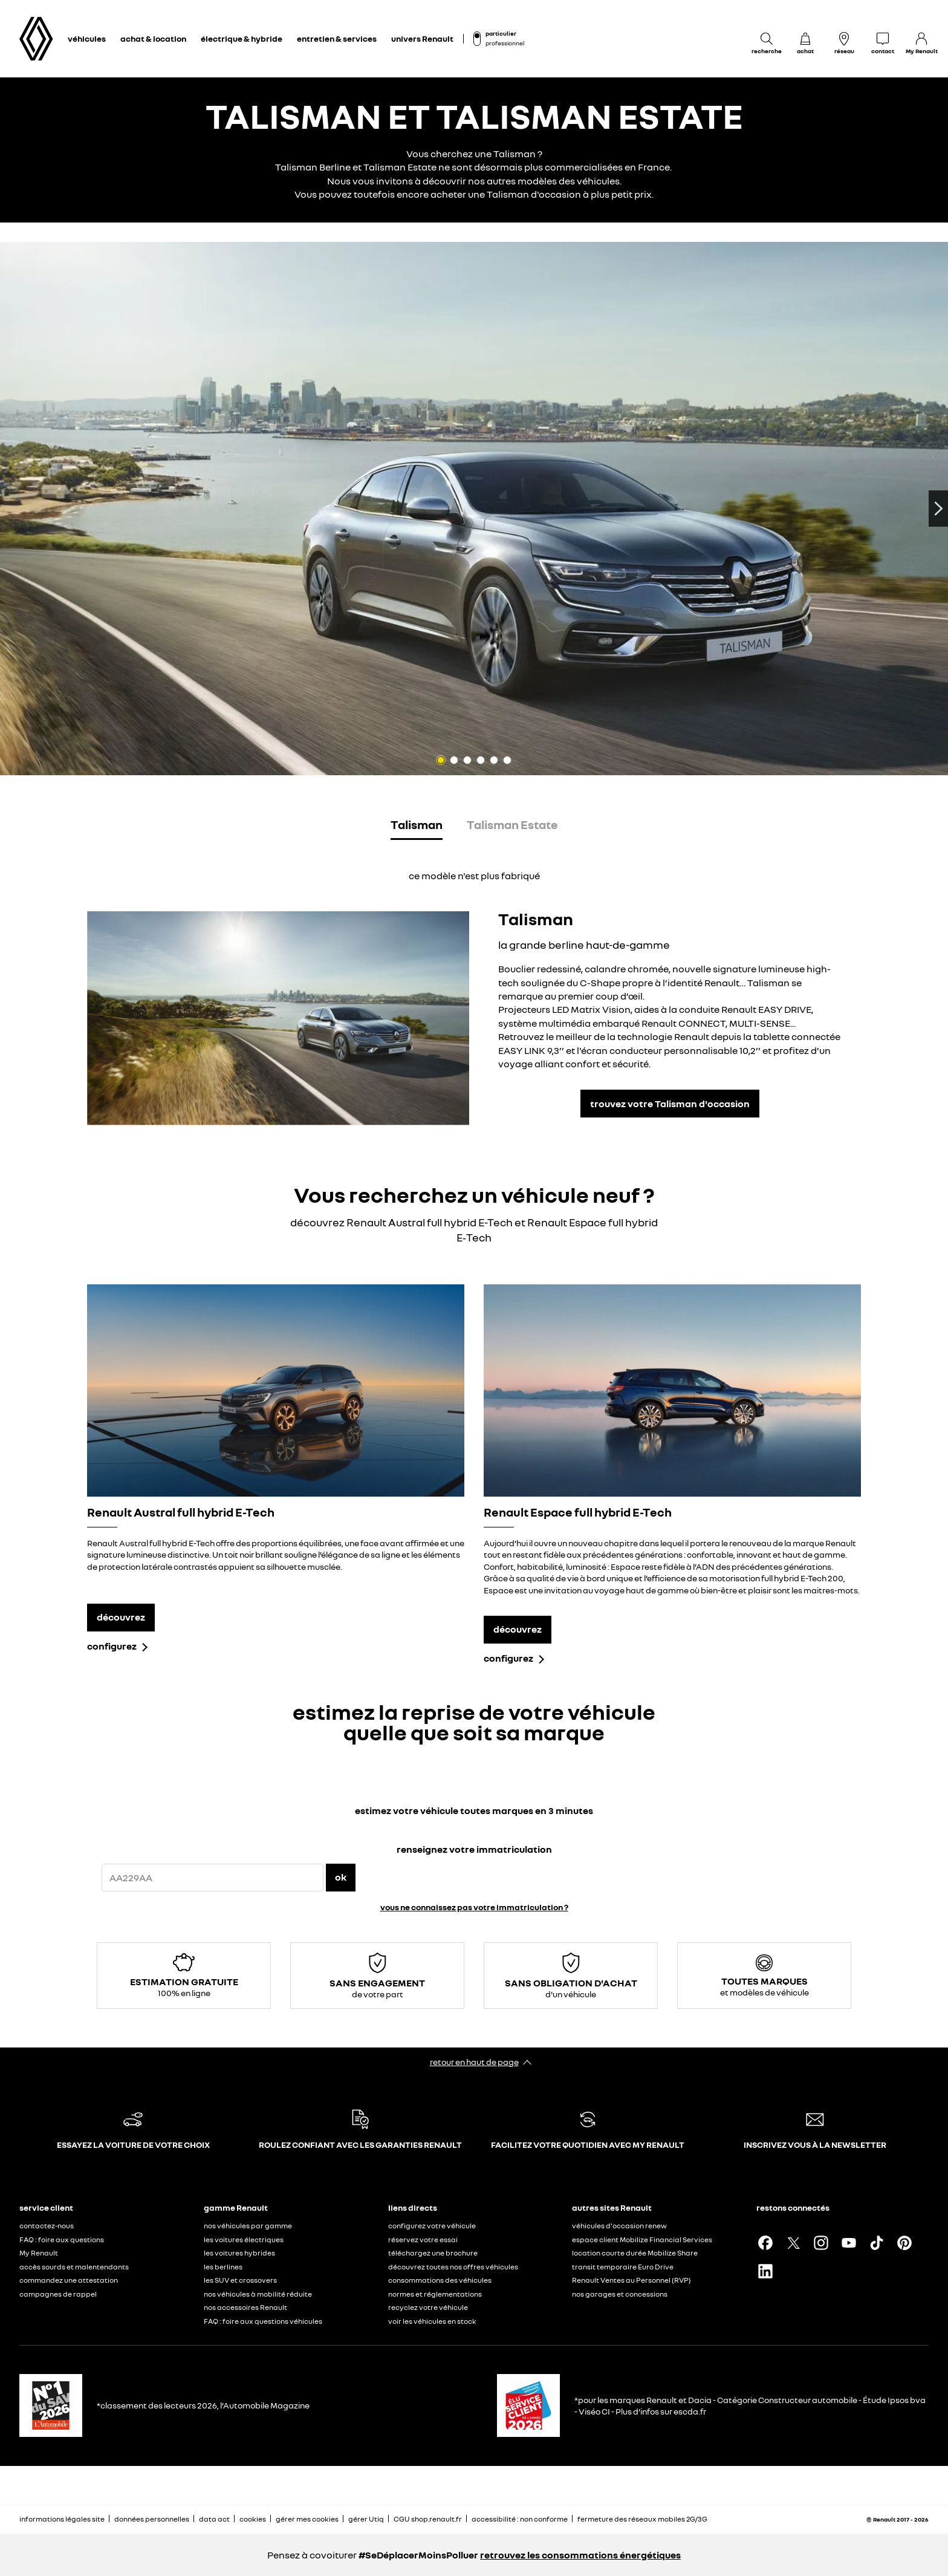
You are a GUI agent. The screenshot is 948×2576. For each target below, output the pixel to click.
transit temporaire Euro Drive (623, 2266)
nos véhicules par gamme (248, 2225)
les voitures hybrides (239, 2252)
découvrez (121, 1617)
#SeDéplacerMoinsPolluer (418, 2555)
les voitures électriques (244, 2239)
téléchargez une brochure (433, 2252)
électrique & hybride (241, 38)
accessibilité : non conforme (520, 2518)
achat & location (153, 38)
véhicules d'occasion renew (619, 2225)
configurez (112, 1646)
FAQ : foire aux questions (61, 2239)
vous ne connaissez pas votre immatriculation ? (474, 1907)
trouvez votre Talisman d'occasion (670, 1104)
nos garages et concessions (619, 2293)
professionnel (504, 43)
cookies (252, 2518)
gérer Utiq (366, 2518)
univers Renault (422, 38)
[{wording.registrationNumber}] (212, 1877)
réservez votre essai (423, 2239)
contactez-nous (46, 2225)
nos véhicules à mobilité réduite (258, 2293)
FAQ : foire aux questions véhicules (263, 2321)
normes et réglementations (435, 2293)
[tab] (417, 827)
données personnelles (151, 2518)
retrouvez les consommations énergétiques (580, 2555)
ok (340, 1877)
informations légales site (62, 2518)
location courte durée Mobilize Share (635, 2252)
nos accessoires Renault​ (245, 2307)
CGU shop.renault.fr (428, 2518)
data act (214, 2518)
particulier (500, 33)
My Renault (38, 2252)
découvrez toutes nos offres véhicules (453, 2266)
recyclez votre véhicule (428, 2307)
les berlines (223, 2266)
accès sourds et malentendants (74, 2266)
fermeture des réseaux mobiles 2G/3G (642, 2518)
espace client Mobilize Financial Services (642, 2239)
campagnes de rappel (58, 2293)
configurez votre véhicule (432, 2225)
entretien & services (337, 38)
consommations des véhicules (440, 2280)
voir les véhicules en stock (432, 2321)
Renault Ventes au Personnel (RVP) (631, 2280)
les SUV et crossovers (240, 2280)
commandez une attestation (68, 2280)
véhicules (87, 38)
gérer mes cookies (307, 2519)
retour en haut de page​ (474, 2062)
